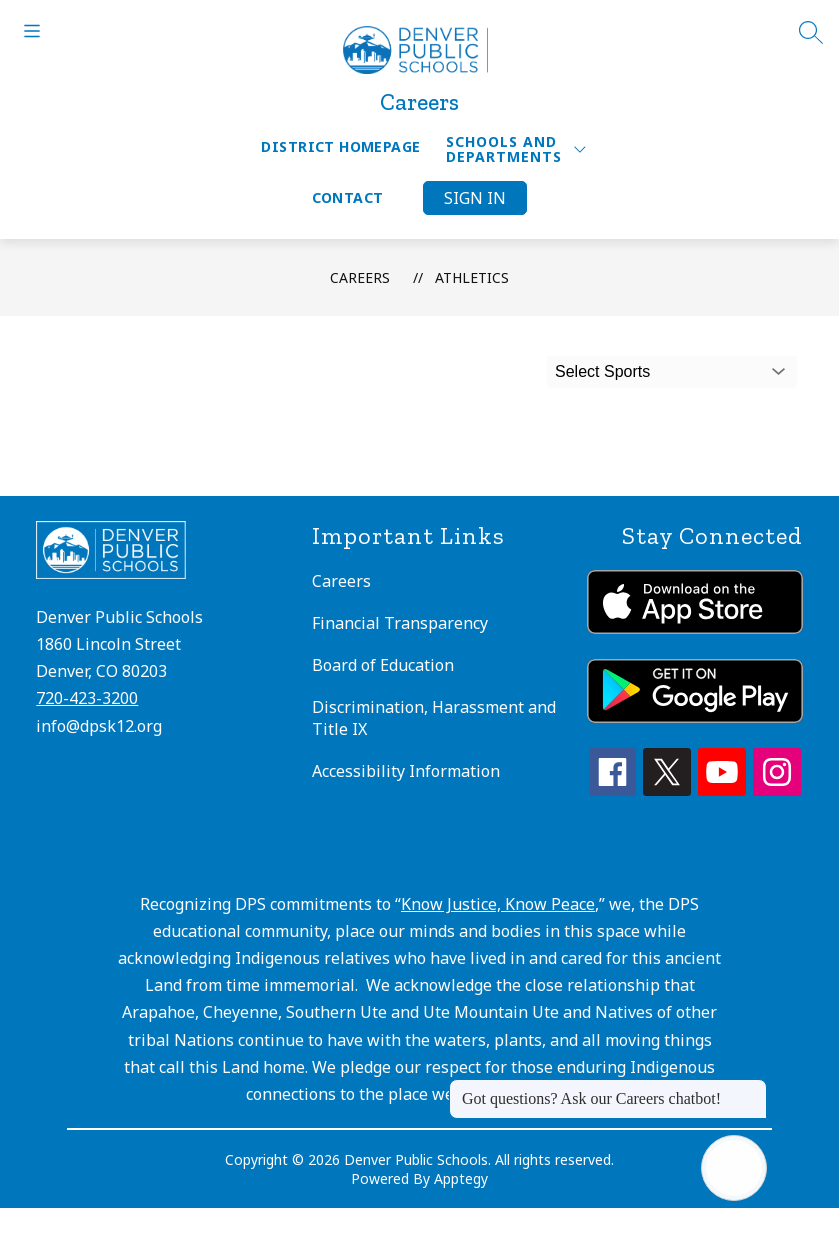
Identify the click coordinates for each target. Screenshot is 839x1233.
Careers (360, 277)
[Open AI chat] (734, 1168)
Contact (348, 197)
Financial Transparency (400, 623)
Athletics (472, 277)
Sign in (475, 198)
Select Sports (602, 371)
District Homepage (340, 146)
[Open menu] (32, 31)
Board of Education (383, 665)
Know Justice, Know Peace (498, 904)
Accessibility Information (406, 771)
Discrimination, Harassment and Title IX (434, 718)
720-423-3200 (87, 698)
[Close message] (751, 1089)
